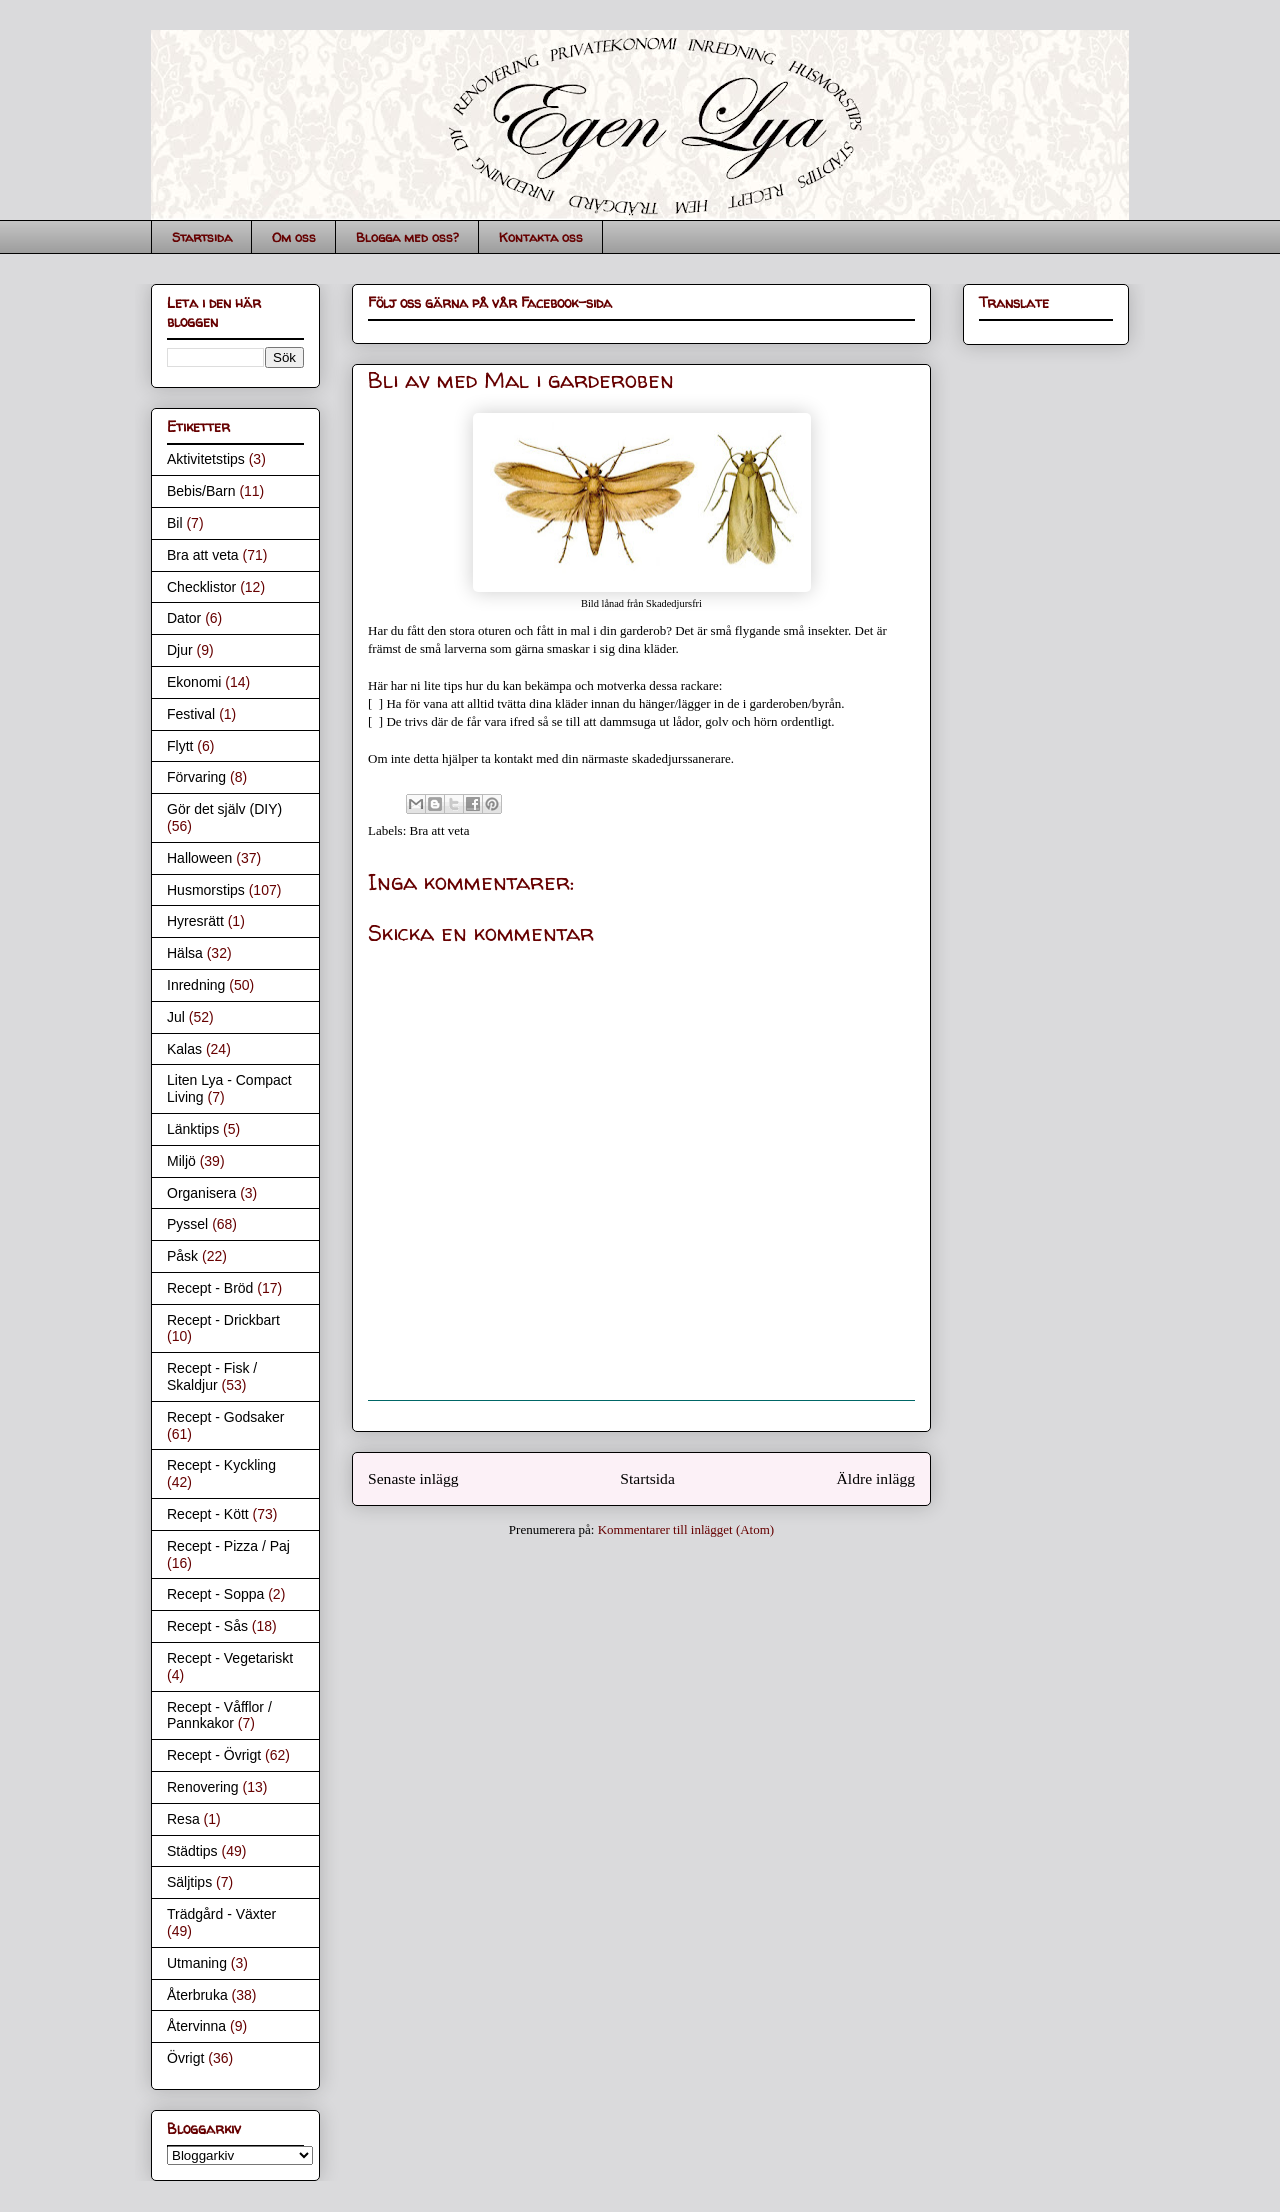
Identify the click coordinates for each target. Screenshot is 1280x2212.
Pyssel (187, 1224)
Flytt (180, 746)
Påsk (182, 1256)
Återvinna (196, 2026)
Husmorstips (206, 890)
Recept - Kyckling (221, 1465)
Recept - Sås (207, 1626)
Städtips (192, 1851)
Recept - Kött (208, 1514)
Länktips (193, 1129)
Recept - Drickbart (223, 1320)
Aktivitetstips (206, 459)
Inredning (196, 985)
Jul (176, 1017)
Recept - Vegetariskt (230, 1658)
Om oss (294, 237)
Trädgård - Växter (221, 1914)
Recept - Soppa (215, 1594)
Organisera (201, 1193)
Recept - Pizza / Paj (228, 1546)
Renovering (203, 1787)
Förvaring (196, 777)
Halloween (199, 858)
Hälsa (185, 953)
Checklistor (201, 587)
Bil (175, 523)
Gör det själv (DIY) (224, 809)
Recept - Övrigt (214, 1755)
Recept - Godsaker (226, 1417)
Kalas (184, 1049)
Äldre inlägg (876, 1478)
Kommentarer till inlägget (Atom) (686, 1529)
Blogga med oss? (407, 237)
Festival (191, 714)
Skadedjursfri (674, 603)
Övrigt (185, 2058)
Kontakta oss (541, 237)
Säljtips (189, 1882)
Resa (183, 1819)
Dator (184, 618)
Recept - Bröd (210, 1288)
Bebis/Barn (201, 491)
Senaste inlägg (413, 1478)
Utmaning (197, 1963)
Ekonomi (194, 682)
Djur (180, 650)
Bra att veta (440, 830)
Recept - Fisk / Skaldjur (212, 1376)
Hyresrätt (195, 921)
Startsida (202, 237)
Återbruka (197, 1995)
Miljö (181, 1161)
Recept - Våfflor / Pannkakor (219, 1715)
